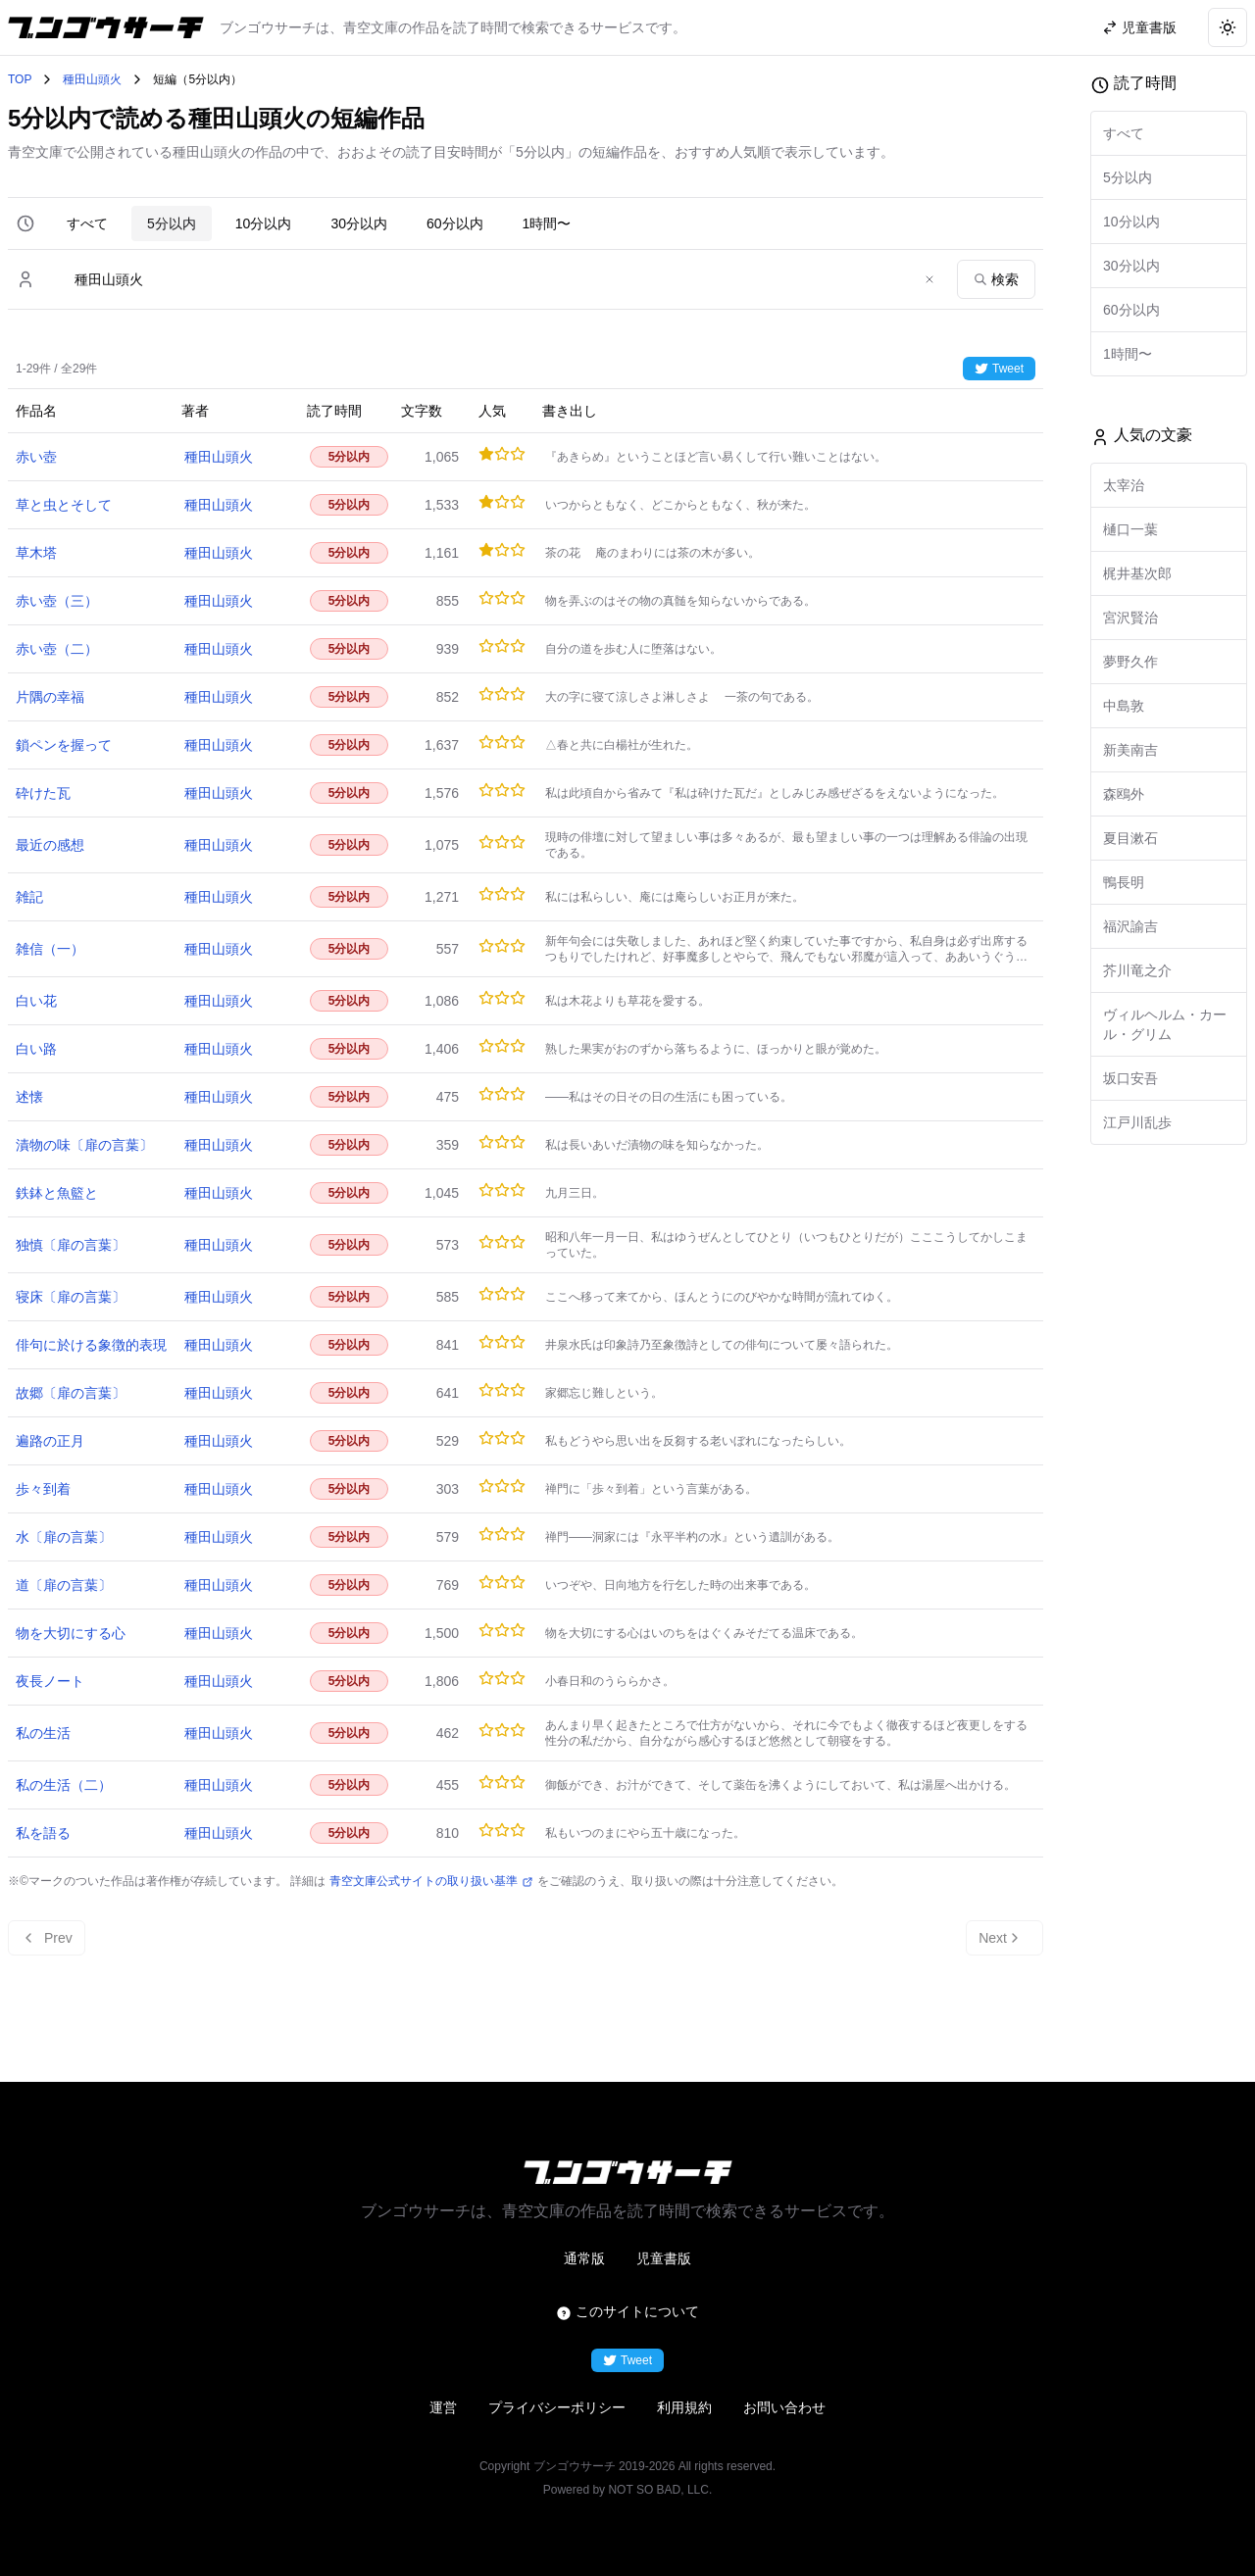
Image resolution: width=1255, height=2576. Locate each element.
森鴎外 (1123, 794)
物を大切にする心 (71, 1633)
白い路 (36, 1049)
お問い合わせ (784, 2407)
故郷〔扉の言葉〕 (71, 1393)
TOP (19, 79)
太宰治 (1123, 485)
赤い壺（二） (57, 649)
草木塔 (36, 553)
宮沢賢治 (1130, 617)
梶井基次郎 (1137, 573)
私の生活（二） (64, 1785)
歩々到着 (43, 1489)
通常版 (584, 2258)
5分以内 (171, 223)
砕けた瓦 (43, 793)
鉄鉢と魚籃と (57, 1193)
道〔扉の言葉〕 (64, 1585)
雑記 (29, 897)
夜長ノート (50, 1681)
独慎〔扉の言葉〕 (71, 1245)
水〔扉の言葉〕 (64, 1537)
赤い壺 (36, 457)
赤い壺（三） (57, 601)
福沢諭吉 (1130, 926)
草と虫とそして (64, 505)
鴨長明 (1123, 882)
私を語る (43, 1833)
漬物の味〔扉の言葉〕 (84, 1145)
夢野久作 (1130, 661)
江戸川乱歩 (1137, 1122)
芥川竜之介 (1137, 970)
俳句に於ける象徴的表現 (91, 1345)
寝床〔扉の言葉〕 (71, 1297)
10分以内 (263, 223)
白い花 (36, 1001)
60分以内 (455, 223)
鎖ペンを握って (64, 745)
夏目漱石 (1130, 838)
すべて (87, 223)
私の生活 (43, 1733)
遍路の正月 (50, 1441)
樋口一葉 (1130, 529)
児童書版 (663, 2258)
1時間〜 (547, 223)
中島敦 (1123, 706)
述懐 (29, 1097)
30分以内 (358, 223)
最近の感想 (50, 845)
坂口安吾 (1130, 1078)
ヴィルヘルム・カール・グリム (1165, 1024)
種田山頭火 (92, 79)
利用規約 (684, 2407)
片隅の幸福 (50, 697)
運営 (443, 2407)
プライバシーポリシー (557, 2407)
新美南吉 (1130, 750)
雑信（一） (50, 949)
